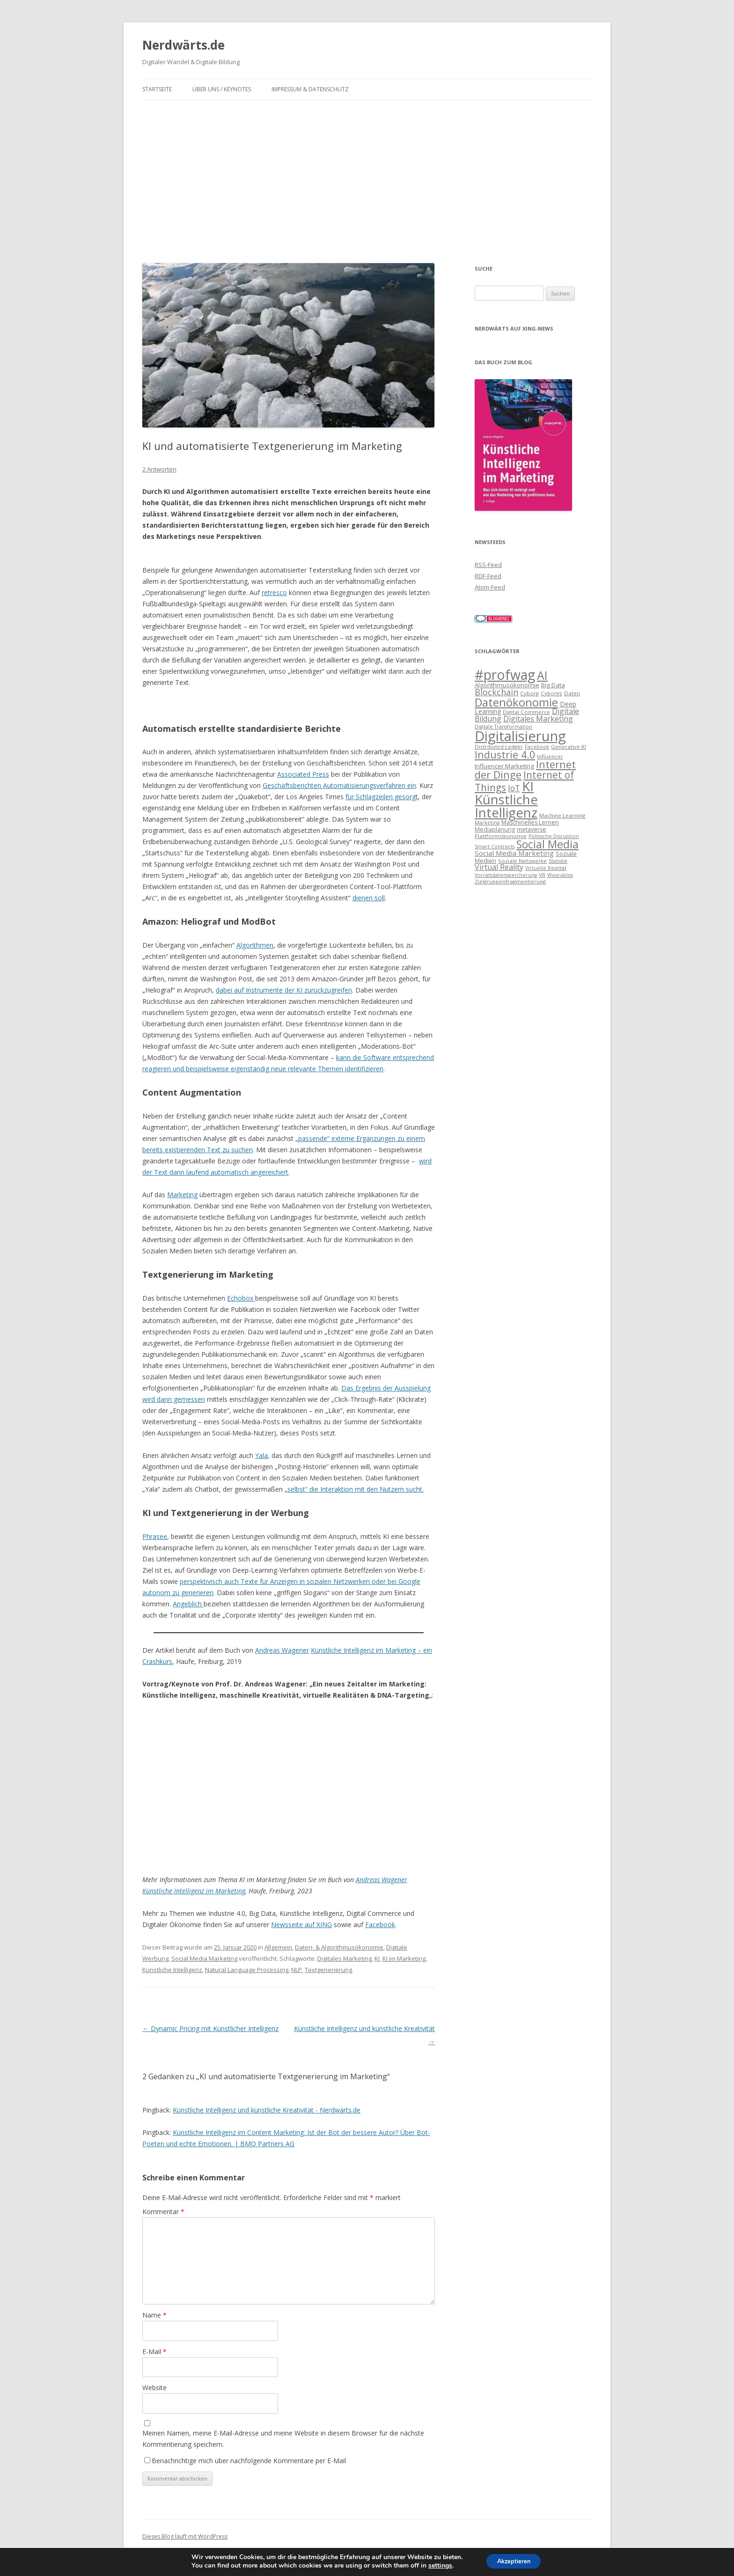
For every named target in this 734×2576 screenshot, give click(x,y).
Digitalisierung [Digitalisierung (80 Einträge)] (520, 736)
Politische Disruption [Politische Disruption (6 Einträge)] (553, 836)
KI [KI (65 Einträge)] (528, 786)
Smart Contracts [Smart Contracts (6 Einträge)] (494, 846)
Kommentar (163, 2211)
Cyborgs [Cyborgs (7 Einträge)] (551, 693)
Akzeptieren (513, 2561)
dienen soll (368, 897)
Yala (261, 1455)
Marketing (182, 1194)
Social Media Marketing (204, 1958)
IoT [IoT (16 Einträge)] (514, 788)
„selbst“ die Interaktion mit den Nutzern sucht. (354, 1489)
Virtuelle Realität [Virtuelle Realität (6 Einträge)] (545, 868)
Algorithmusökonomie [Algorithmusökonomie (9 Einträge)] (507, 685)
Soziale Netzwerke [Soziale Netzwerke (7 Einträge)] (522, 860)
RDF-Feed (488, 576)
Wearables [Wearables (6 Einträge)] (560, 875)
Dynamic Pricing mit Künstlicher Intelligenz (210, 2028)
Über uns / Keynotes (221, 89)
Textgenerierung (328, 1969)
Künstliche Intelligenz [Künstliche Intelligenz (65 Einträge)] (506, 805)
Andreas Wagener (282, 1650)
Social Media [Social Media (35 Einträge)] (547, 844)
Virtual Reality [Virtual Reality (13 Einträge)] (499, 867)
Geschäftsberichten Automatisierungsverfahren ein (339, 785)
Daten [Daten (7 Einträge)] (572, 693)
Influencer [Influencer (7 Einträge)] (550, 756)
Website (154, 2387)
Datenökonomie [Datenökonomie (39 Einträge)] (516, 702)
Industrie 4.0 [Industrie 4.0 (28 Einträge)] (505, 754)
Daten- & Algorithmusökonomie (339, 1947)
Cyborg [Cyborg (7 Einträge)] (529, 693)
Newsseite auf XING (301, 1924)
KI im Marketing (404, 1958)
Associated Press (303, 774)
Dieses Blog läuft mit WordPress (185, 2536)
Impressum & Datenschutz (310, 89)
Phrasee (154, 1536)
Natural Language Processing (246, 1969)
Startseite (157, 89)
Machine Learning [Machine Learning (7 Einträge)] (562, 815)
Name (154, 2315)
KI (377, 1958)
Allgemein (278, 1947)
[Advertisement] (367, 170)
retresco (274, 592)
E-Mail (154, 2351)
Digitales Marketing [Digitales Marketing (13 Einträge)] (538, 719)
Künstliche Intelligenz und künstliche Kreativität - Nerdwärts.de (266, 2109)
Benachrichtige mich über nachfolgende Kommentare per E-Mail (245, 2460)
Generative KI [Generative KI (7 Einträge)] (568, 746)
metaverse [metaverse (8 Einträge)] (531, 829)
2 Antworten (159, 469)
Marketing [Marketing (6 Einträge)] (487, 822)
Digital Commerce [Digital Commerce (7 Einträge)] (526, 711)
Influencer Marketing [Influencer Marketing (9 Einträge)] (504, 766)
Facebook (380, 1924)
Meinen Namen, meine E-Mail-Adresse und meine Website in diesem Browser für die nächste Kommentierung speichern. (283, 2439)
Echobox (241, 1298)
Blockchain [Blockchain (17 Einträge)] (496, 692)
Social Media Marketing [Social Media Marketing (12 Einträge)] (514, 853)
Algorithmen (254, 945)
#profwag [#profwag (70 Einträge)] (505, 675)
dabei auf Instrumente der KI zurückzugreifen (284, 990)
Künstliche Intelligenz (172, 1969)
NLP (296, 1969)
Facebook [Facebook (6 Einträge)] (537, 746)
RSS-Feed (488, 564)
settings (436, 2565)
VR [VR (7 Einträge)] (542, 874)
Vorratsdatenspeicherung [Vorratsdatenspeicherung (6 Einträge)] (506, 875)
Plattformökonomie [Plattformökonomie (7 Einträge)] (501, 835)
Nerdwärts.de (183, 45)
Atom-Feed (490, 587)
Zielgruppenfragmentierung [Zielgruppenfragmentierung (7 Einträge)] (510, 881)
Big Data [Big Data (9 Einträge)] (553, 685)
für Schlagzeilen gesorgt (381, 796)
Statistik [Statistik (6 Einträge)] (558, 861)
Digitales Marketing (344, 1958)
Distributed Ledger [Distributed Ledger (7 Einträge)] (499, 746)
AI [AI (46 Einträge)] (542, 675)
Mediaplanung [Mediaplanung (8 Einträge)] (495, 829)
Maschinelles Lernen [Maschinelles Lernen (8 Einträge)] (530, 822)
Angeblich (188, 1603)
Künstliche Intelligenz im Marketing (193, 1890)
